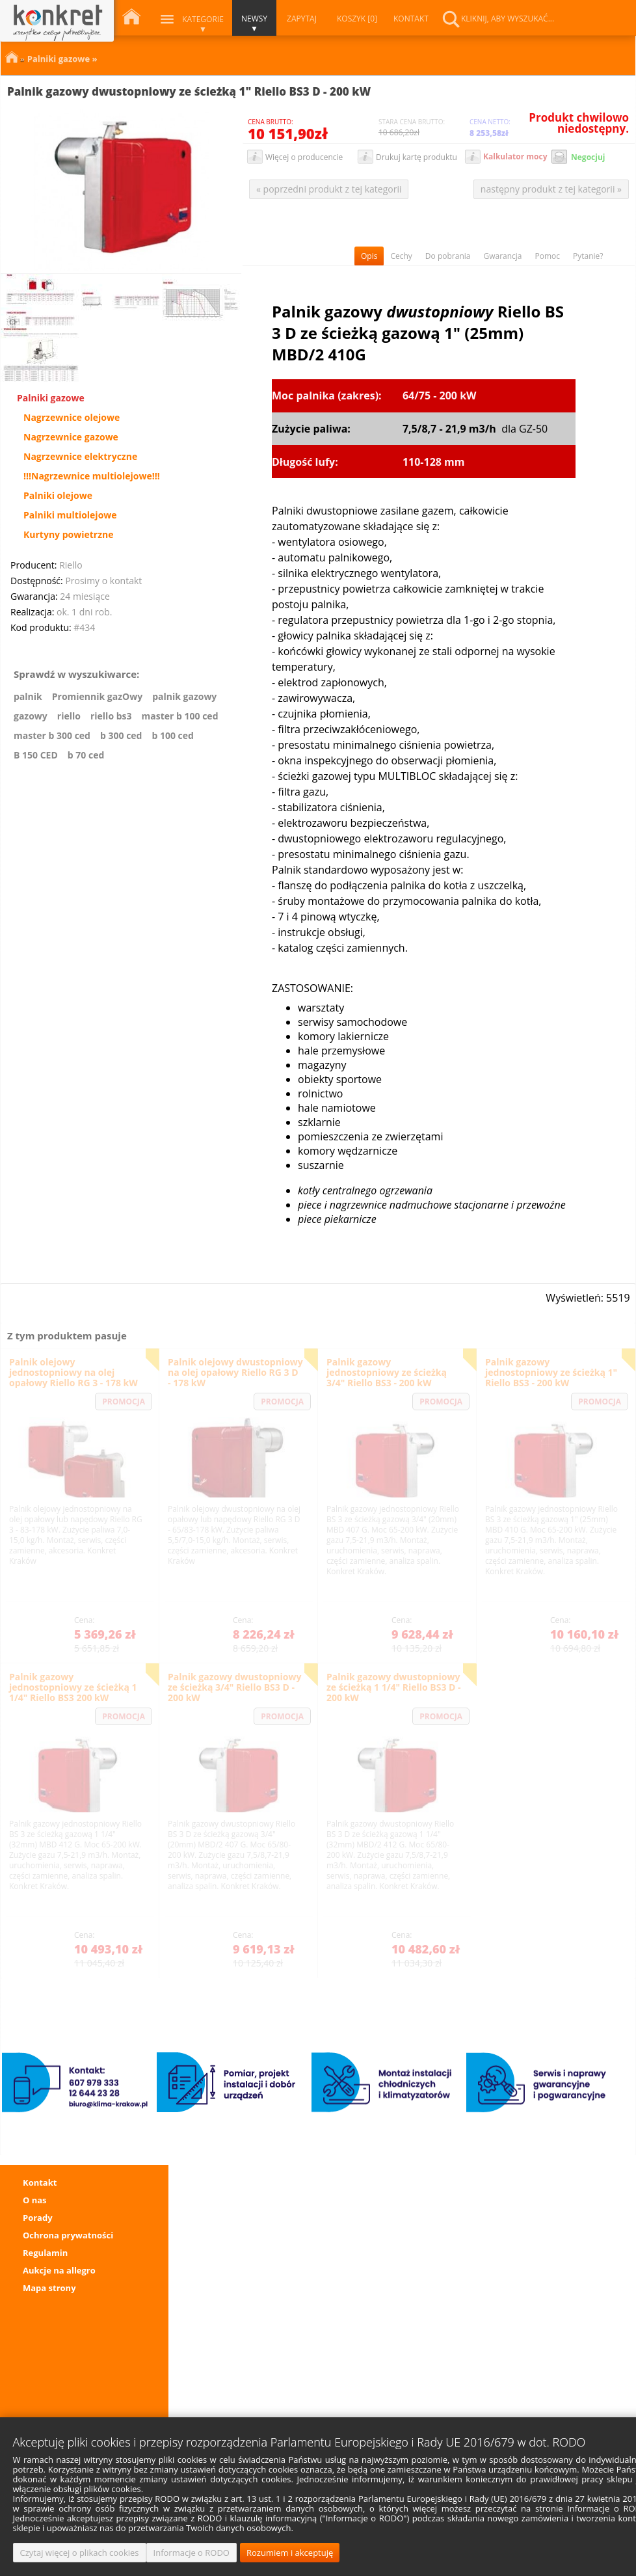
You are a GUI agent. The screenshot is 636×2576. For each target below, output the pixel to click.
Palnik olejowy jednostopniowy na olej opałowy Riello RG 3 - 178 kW (73, 1372)
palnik (28, 696)
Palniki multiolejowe (70, 515)
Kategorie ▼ (203, 24)
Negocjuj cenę (588, 158)
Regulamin (45, 2252)
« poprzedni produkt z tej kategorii (328, 189)
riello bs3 (111, 716)
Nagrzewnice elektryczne (80, 456)
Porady (38, 2217)
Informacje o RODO (191, 2552)
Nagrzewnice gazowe (70, 437)
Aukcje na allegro (59, 2270)
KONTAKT (411, 18)
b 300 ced (121, 736)
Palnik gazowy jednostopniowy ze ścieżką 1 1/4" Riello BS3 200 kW (73, 1687)
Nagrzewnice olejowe (71, 417)
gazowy (30, 716)
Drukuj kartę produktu (416, 157)
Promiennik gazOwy (97, 696)
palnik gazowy (184, 696)
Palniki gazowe (51, 398)
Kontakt (40, 2182)
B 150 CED (36, 755)
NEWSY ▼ (254, 23)
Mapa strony (49, 2288)
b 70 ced (86, 755)
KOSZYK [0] (357, 18)
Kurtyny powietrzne (68, 535)
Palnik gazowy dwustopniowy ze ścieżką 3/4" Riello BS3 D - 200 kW (234, 1687)
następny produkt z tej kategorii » (551, 189)
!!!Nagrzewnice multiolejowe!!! (91, 476)
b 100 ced (172, 736)
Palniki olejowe (57, 495)
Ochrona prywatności (68, 2235)
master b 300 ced (52, 736)
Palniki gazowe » (62, 57)
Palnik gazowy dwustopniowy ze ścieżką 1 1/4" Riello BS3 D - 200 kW (393, 1687)
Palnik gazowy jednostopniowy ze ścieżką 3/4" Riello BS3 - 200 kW (386, 1372)
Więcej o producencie (304, 157)
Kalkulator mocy (515, 156)
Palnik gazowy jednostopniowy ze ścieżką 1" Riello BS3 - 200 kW (551, 1372)
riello (69, 716)
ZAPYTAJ (302, 18)
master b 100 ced (180, 716)
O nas (35, 2200)
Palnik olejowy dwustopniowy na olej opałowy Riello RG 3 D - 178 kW (235, 1372)
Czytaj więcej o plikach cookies (79, 2552)
